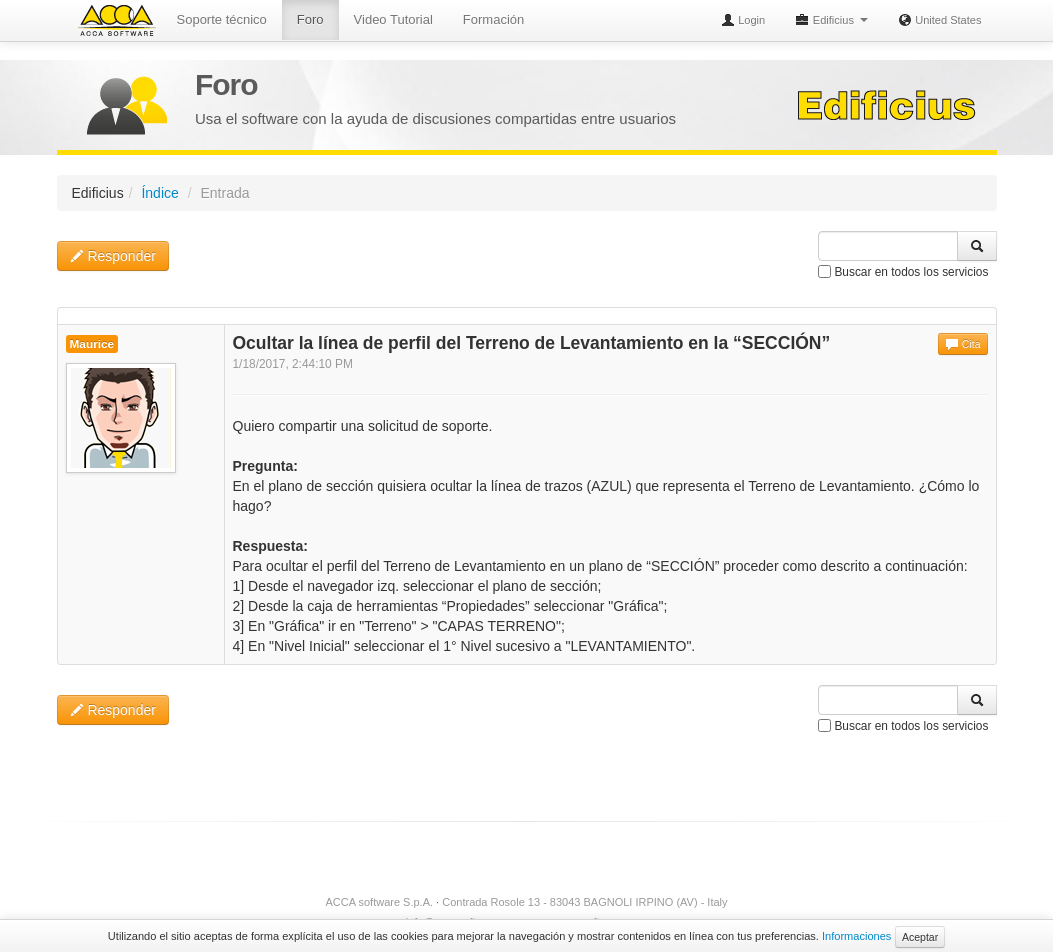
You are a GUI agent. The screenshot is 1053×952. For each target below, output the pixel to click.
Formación (493, 19)
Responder (113, 256)
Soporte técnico (222, 19)
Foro (310, 19)
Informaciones (856, 936)
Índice (159, 193)
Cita (963, 344)
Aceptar (920, 937)
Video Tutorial (393, 19)
